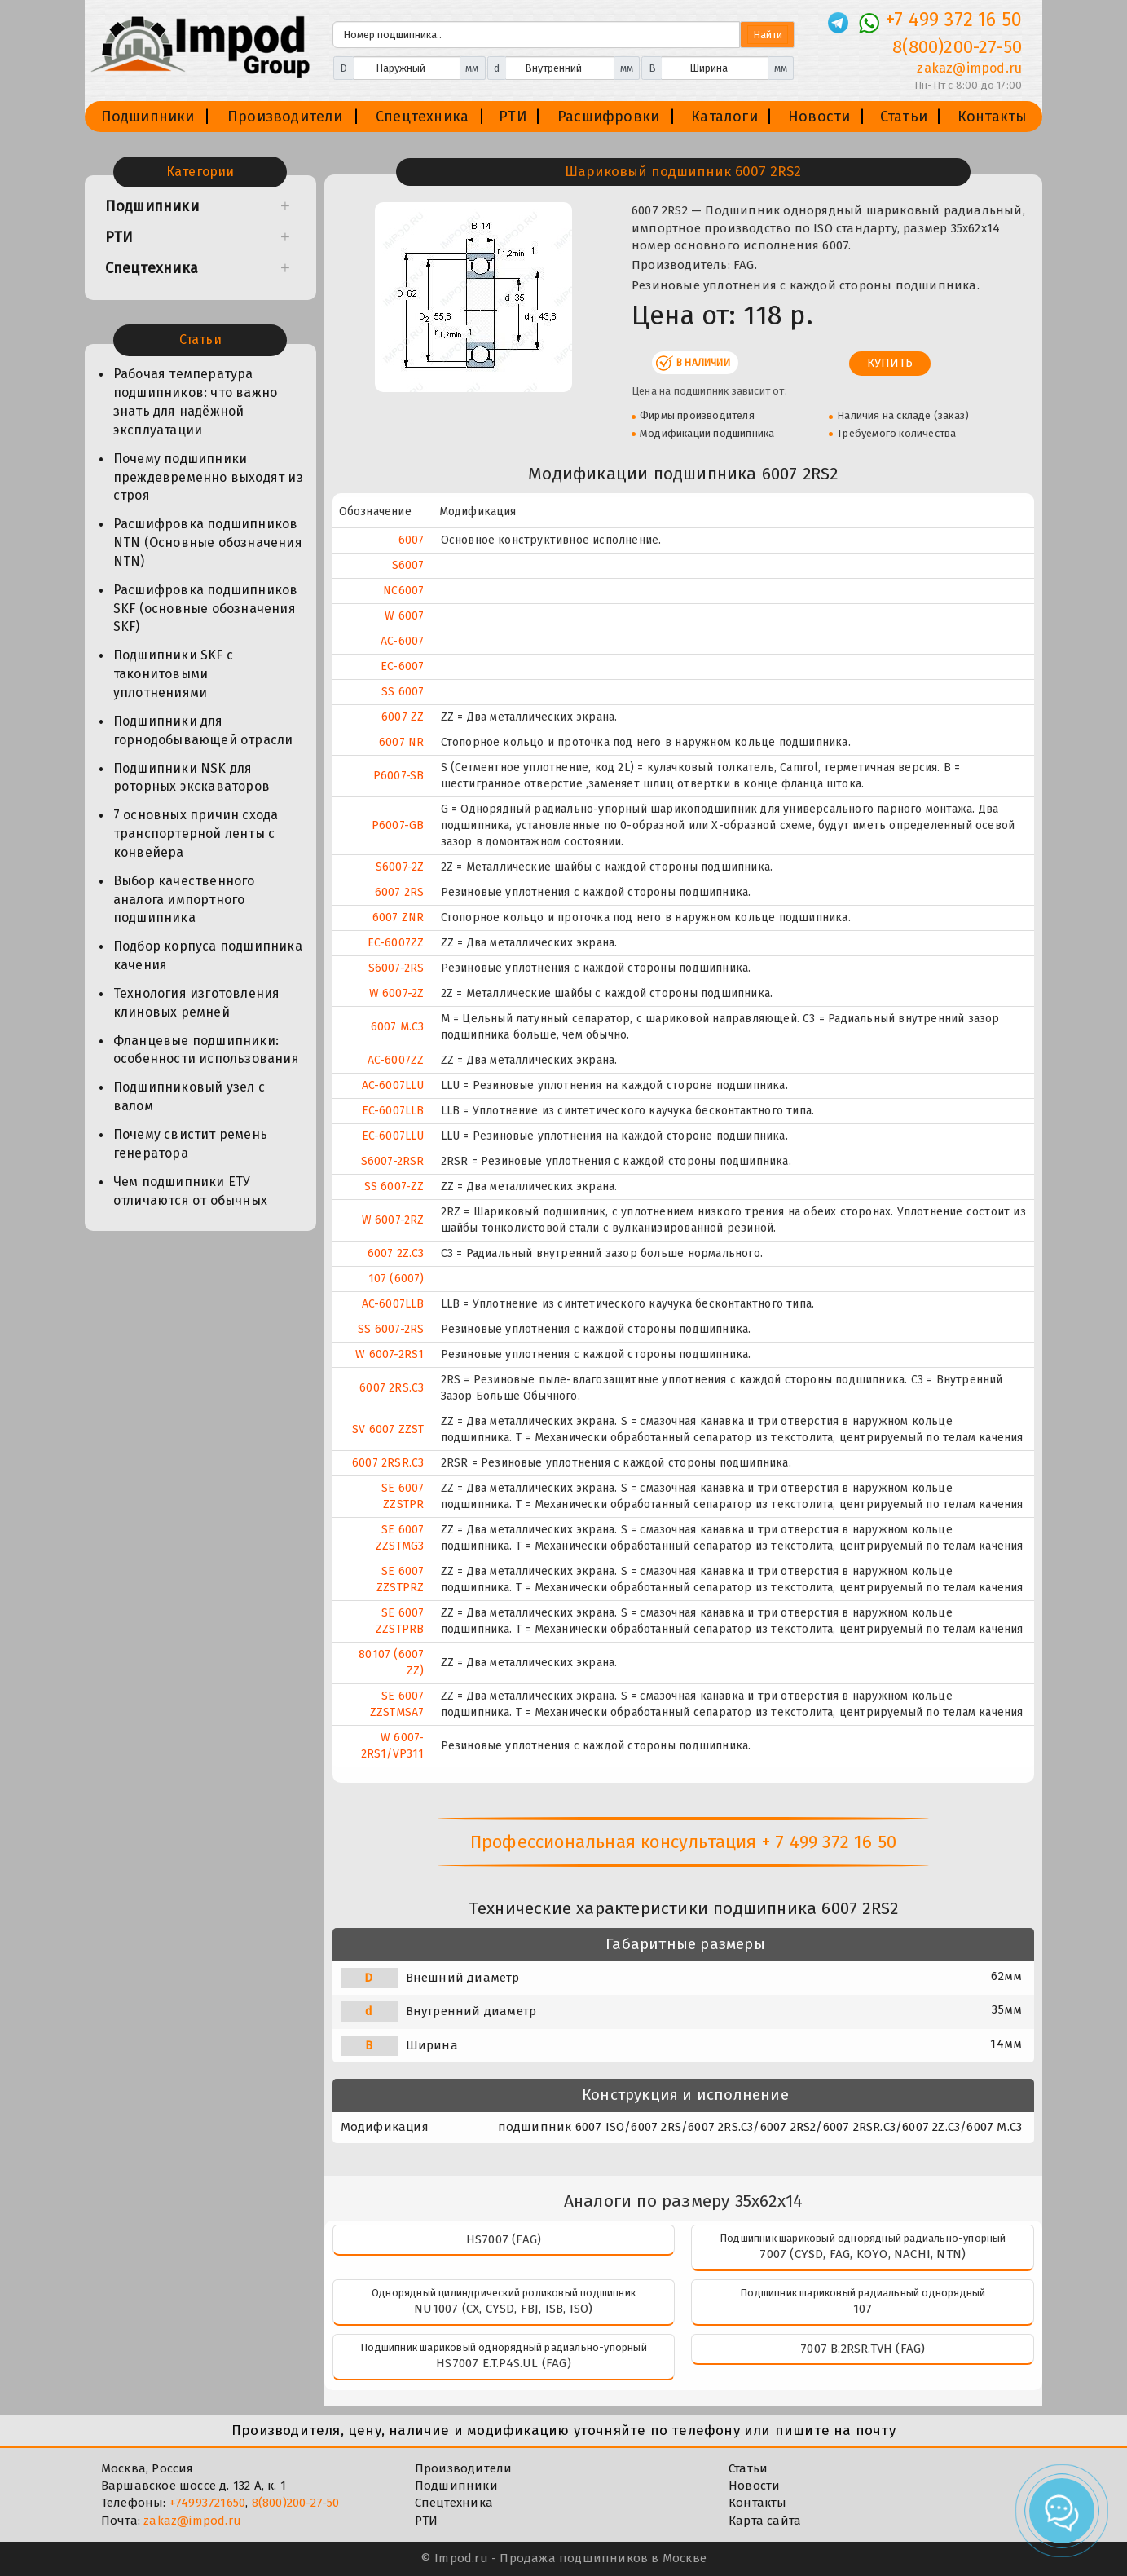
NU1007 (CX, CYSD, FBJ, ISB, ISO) (503, 2308)
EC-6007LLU (393, 1136)
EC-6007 (402, 666)
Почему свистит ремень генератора (190, 1144)
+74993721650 (207, 2502)
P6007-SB (399, 776)
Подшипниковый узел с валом (189, 1096)
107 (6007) (396, 1279)
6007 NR (401, 742)
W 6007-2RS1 (389, 1354)
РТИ (513, 117)
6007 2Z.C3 (396, 1253)
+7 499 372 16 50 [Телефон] (954, 19)
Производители (285, 117)
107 (863, 2308)
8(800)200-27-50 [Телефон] (957, 47)
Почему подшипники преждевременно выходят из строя (208, 477)
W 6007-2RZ (393, 1220)
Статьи (903, 117)
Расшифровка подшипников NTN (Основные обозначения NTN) (207, 542)
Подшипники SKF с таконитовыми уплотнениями (173, 673)
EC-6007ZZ (396, 943)
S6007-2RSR (393, 1161)
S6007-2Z (400, 867)
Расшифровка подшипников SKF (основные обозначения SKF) (205, 608)
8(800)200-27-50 (296, 2502)
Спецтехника (422, 117)
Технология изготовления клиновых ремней (196, 1003)
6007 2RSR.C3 (388, 1463)
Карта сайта (765, 2520)
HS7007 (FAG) (503, 2239)
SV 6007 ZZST (388, 1429)
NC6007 (403, 591)
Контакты (993, 117)
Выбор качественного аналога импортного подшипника (184, 899)
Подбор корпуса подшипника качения (207, 955)
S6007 (408, 565)
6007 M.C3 (398, 1027)
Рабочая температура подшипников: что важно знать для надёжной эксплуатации (195, 402)
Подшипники (148, 117)
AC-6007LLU (393, 1085)
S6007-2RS (396, 968)
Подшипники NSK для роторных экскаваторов (191, 778)
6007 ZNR (398, 917)
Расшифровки (608, 117)
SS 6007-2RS (391, 1329)
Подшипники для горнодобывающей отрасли (203, 730)
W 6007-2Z (397, 993)
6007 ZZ (402, 717)
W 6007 (404, 616)
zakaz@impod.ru (192, 2520)
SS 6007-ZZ (394, 1186)
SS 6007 (402, 692)
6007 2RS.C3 (391, 1388)
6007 (411, 540)
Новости (819, 117)
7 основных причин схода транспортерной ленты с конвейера (196, 833)
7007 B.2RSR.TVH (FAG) (862, 2348)
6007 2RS (400, 892)
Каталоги (724, 117)
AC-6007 (402, 641)
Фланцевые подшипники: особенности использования (206, 1050)
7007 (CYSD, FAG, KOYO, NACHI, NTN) (862, 2254)
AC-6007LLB (393, 1304)
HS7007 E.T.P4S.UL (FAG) (503, 2363)
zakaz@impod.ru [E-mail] (969, 68)
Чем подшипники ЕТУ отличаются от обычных (190, 1191)
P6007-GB (398, 825)
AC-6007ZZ (396, 1060)
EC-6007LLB (393, 1111)
